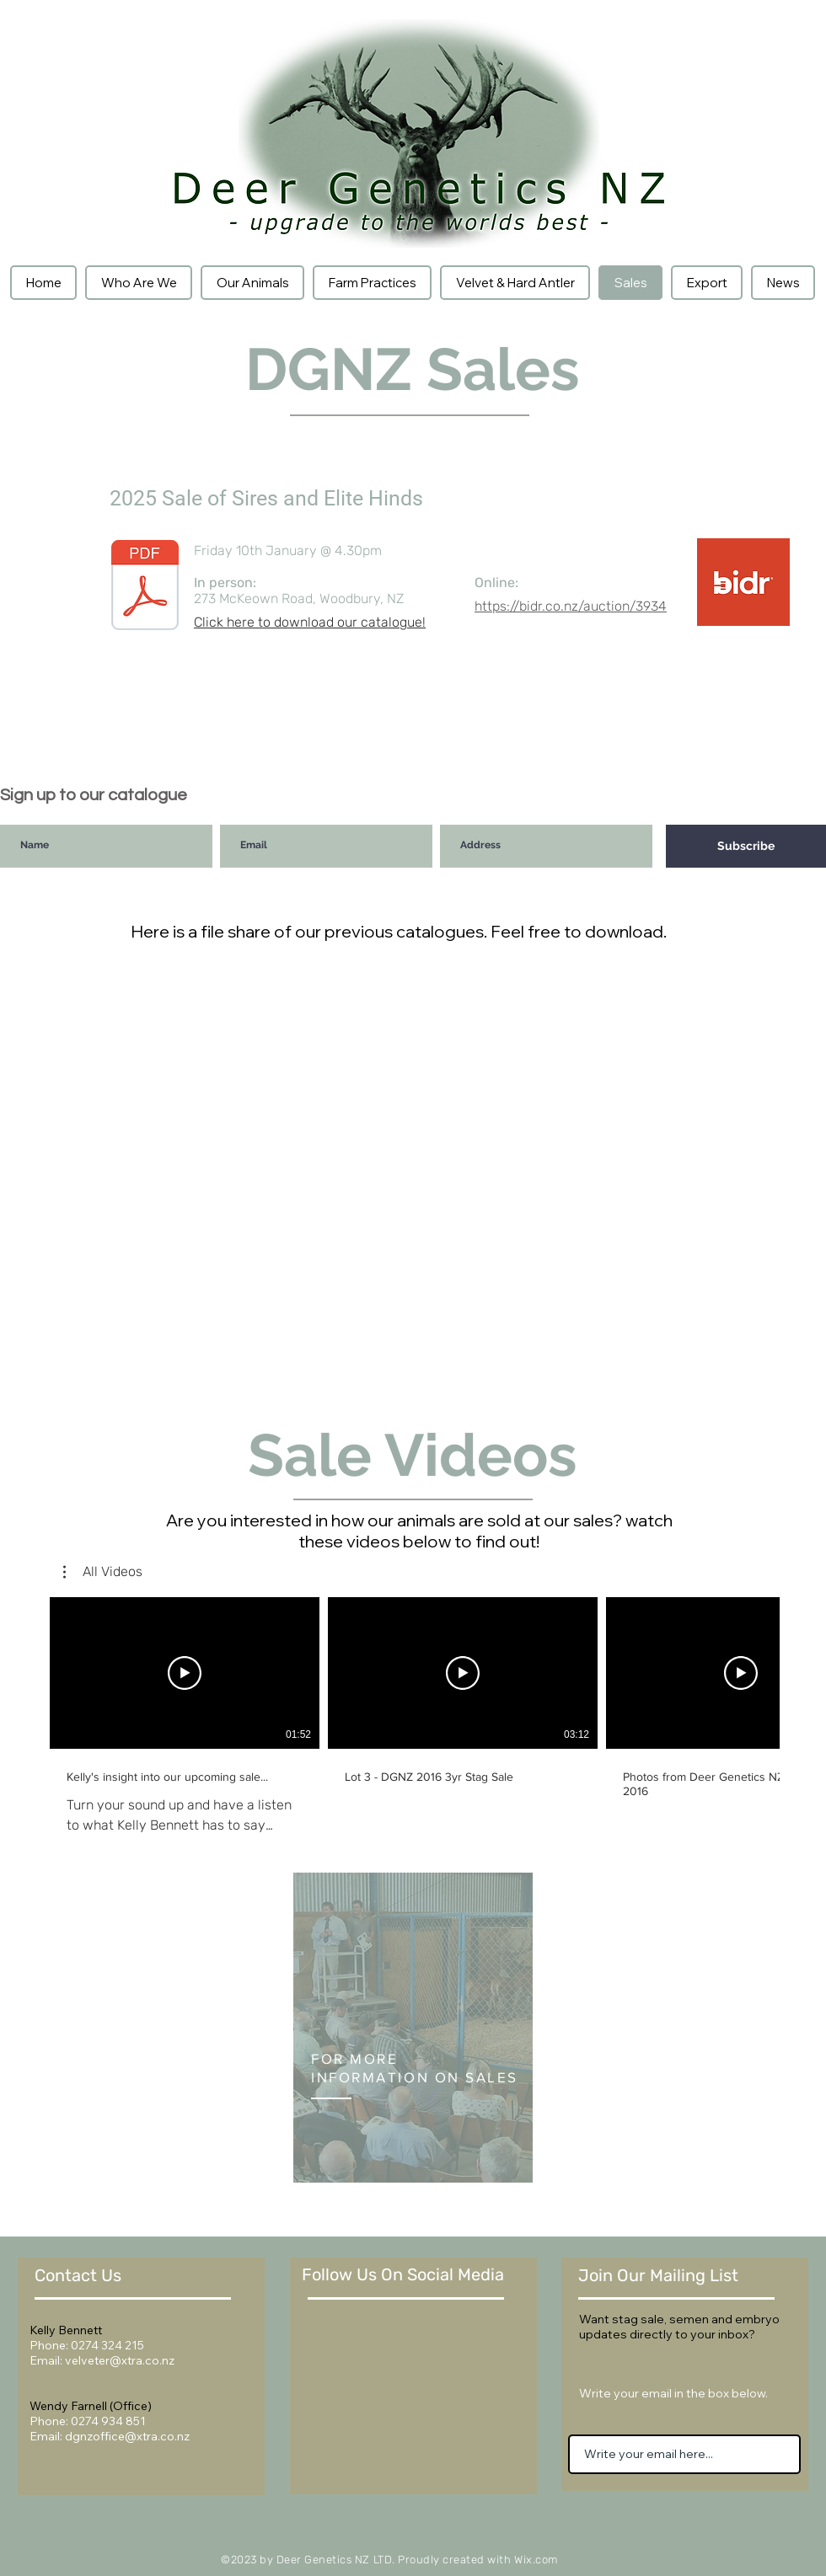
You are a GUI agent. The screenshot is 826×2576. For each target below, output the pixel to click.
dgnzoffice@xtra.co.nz (127, 2436)
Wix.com (536, 2559)
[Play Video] (184, 1673)
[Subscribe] (746, 846)
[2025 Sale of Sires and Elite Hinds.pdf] (145, 587)
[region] (413, 2028)
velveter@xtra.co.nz (119, 2360)
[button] (102, 1571)
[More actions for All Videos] (102, 1571)
